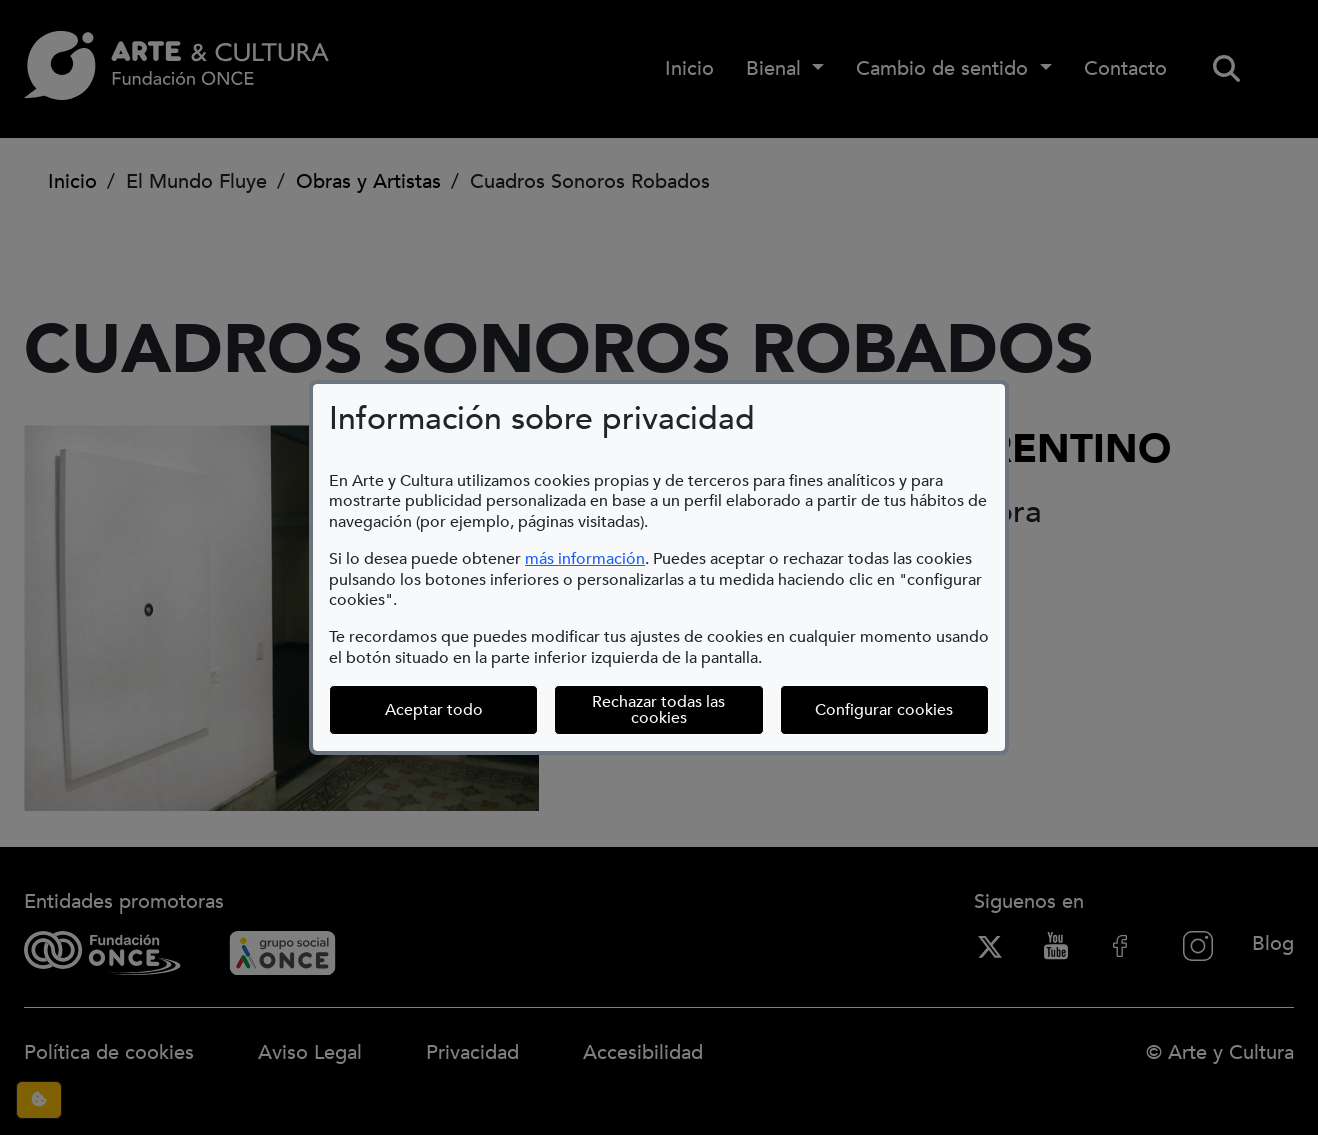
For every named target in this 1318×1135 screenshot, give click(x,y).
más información (585, 559)
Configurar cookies (902, 709)
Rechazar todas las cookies (658, 710)
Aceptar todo (434, 710)
